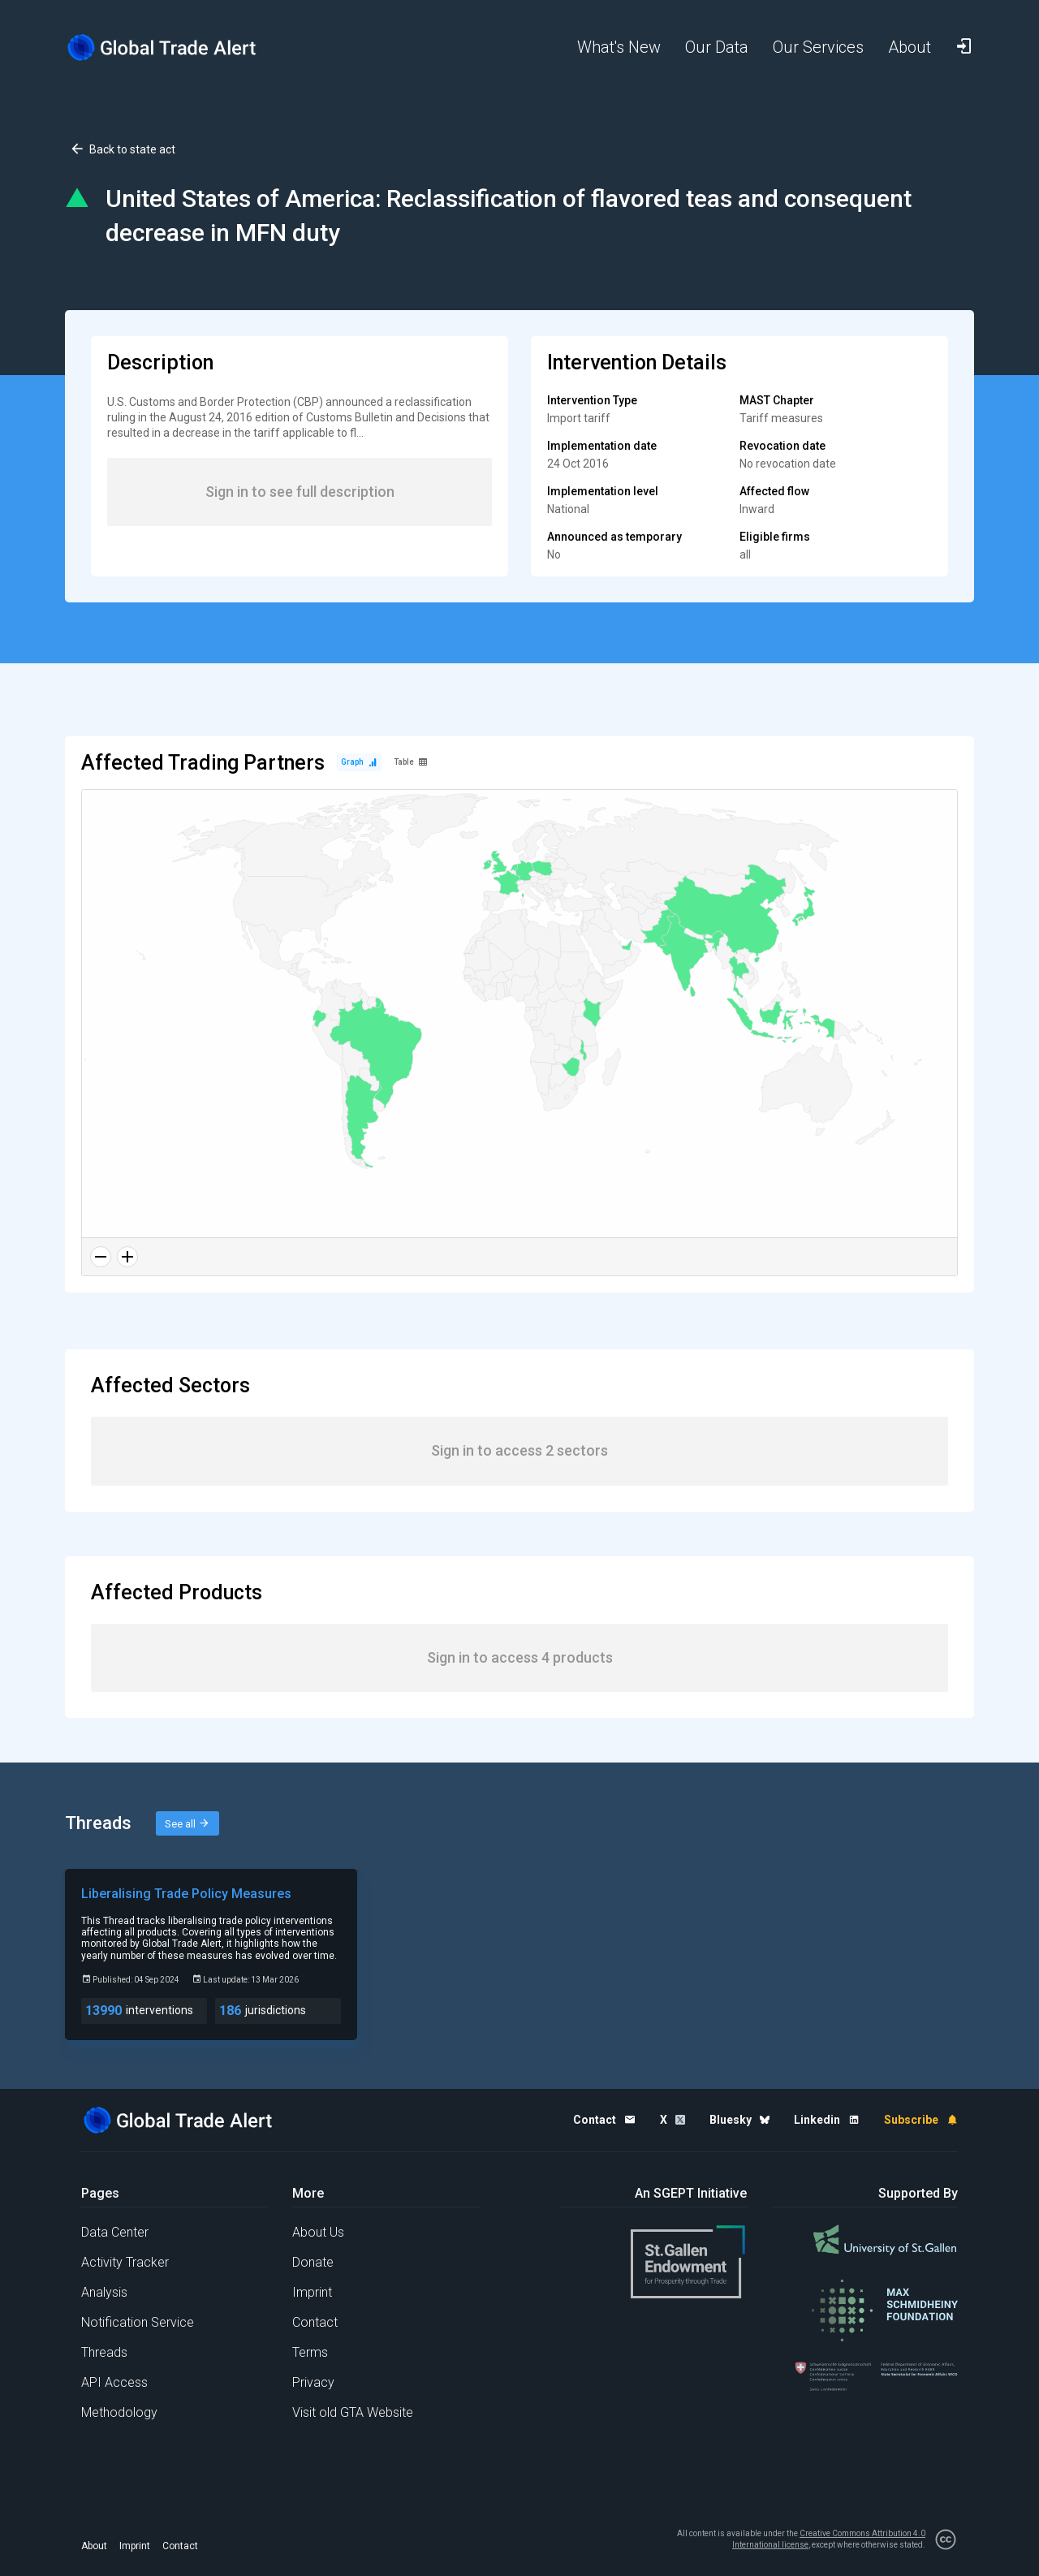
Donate (313, 2262)
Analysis (104, 2292)
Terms (310, 2352)
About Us (318, 2232)
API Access (114, 2382)
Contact (315, 2322)
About (94, 2546)
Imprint (312, 2292)
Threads (104, 2352)
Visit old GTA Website (352, 2412)
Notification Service (137, 2322)
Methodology (119, 2412)
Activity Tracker (125, 2262)
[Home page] (174, 47)
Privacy (313, 2382)
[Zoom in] (127, 1256)
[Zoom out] (100, 1256)
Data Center (115, 2232)
